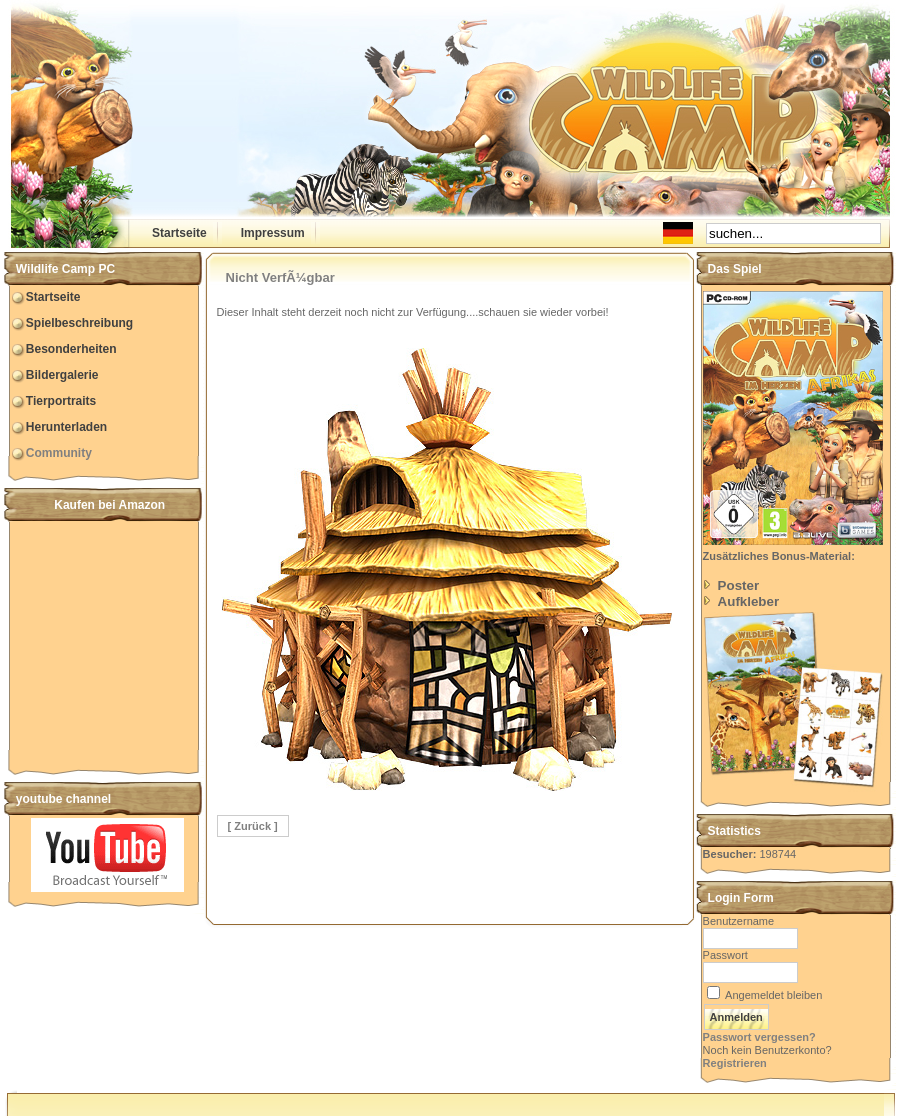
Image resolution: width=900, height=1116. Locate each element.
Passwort (725, 955)
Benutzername (739, 921)
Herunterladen (66, 427)
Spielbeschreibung (79, 323)
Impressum (273, 233)
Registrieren (735, 1063)
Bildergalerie (62, 375)
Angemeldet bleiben (773, 995)
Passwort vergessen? (759, 1037)
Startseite (179, 233)
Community (59, 453)
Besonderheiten (71, 349)
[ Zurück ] (253, 826)
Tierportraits (61, 401)
